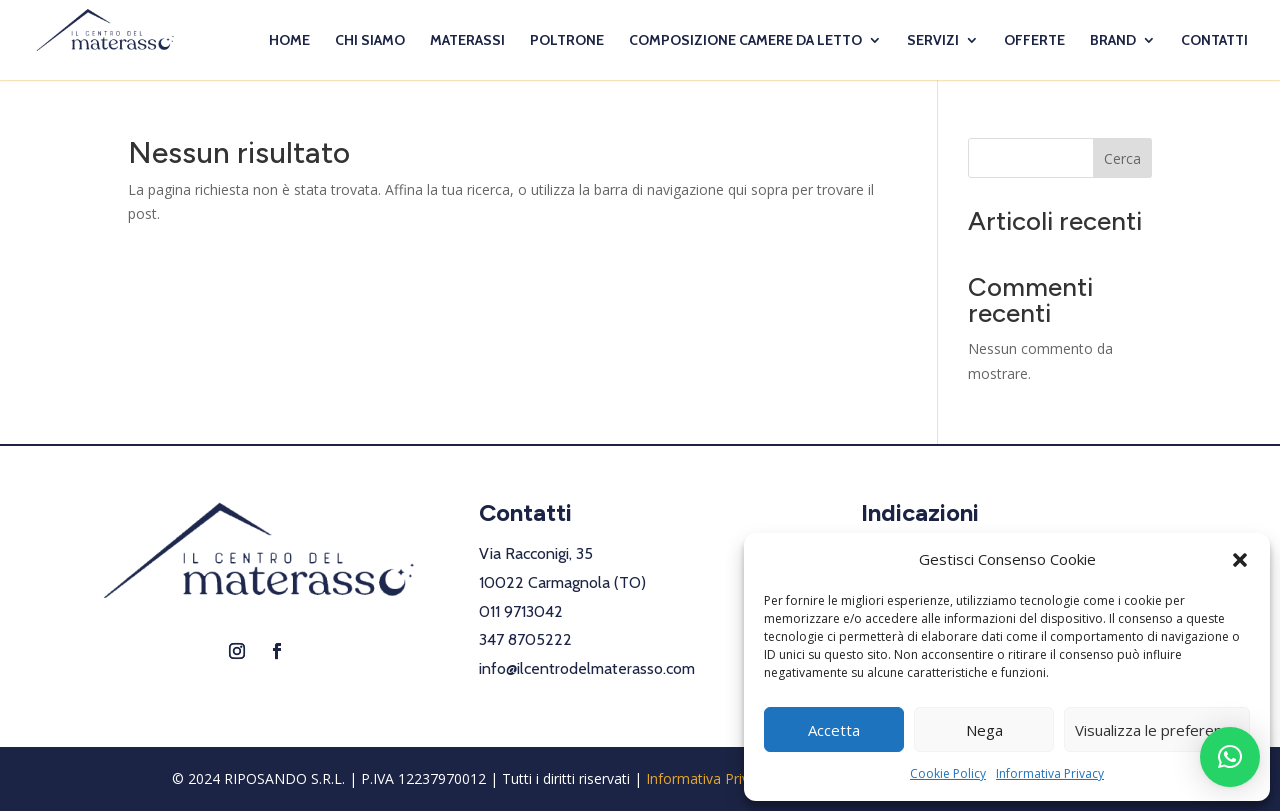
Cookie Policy (948, 773)
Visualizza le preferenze (1157, 730)
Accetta (834, 730)
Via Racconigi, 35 (536, 553)
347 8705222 (525, 639)
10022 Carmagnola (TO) (562, 582)
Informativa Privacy (1050, 773)
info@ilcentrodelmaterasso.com (587, 668)
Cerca (1122, 158)
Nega (984, 730)
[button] (1240, 560)
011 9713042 (521, 611)
